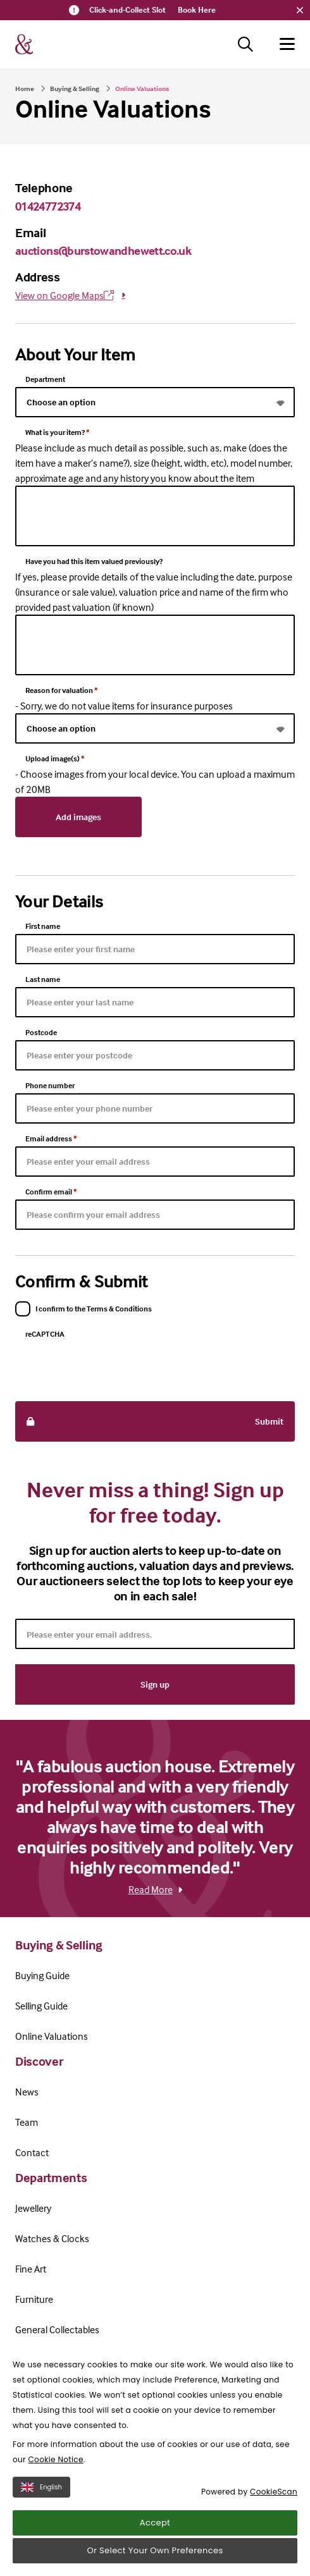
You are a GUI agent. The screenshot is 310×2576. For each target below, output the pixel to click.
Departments (51, 2177)
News (27, 2091)
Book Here (197, 9)
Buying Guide (42, 1975)
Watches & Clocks (52, 2238)
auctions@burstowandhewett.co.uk (103, 250)
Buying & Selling (74, 88)
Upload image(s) (54, 758)
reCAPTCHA (45, 1334)
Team (26, 2122)
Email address (51, 1138)
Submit (155, 1421)
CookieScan (273, 2544)
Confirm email (51, 1191)
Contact (32, 2152)
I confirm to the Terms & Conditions (93, 1308)
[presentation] (111, 1366)
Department (45, 379)
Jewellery (33, 2208)
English (41, 2540)
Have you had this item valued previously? (94, 561)
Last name (42, 979)
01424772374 (47, 206)
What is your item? (57, 432)
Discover (39, 2061)
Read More (155, 1889)
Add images (78, 816)
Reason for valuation (61, 690)
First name (42, 926)
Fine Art (30, 2268)
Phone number (50, 1085)
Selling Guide (41, 2005)
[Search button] (245, 44)
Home (24, 88)
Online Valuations (51, 2036)
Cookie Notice (55, 2512)
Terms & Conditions (50, 2396)
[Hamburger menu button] (287, 44)
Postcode (41, 1032)
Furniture (34, 2299)
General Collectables (57, 2329)
